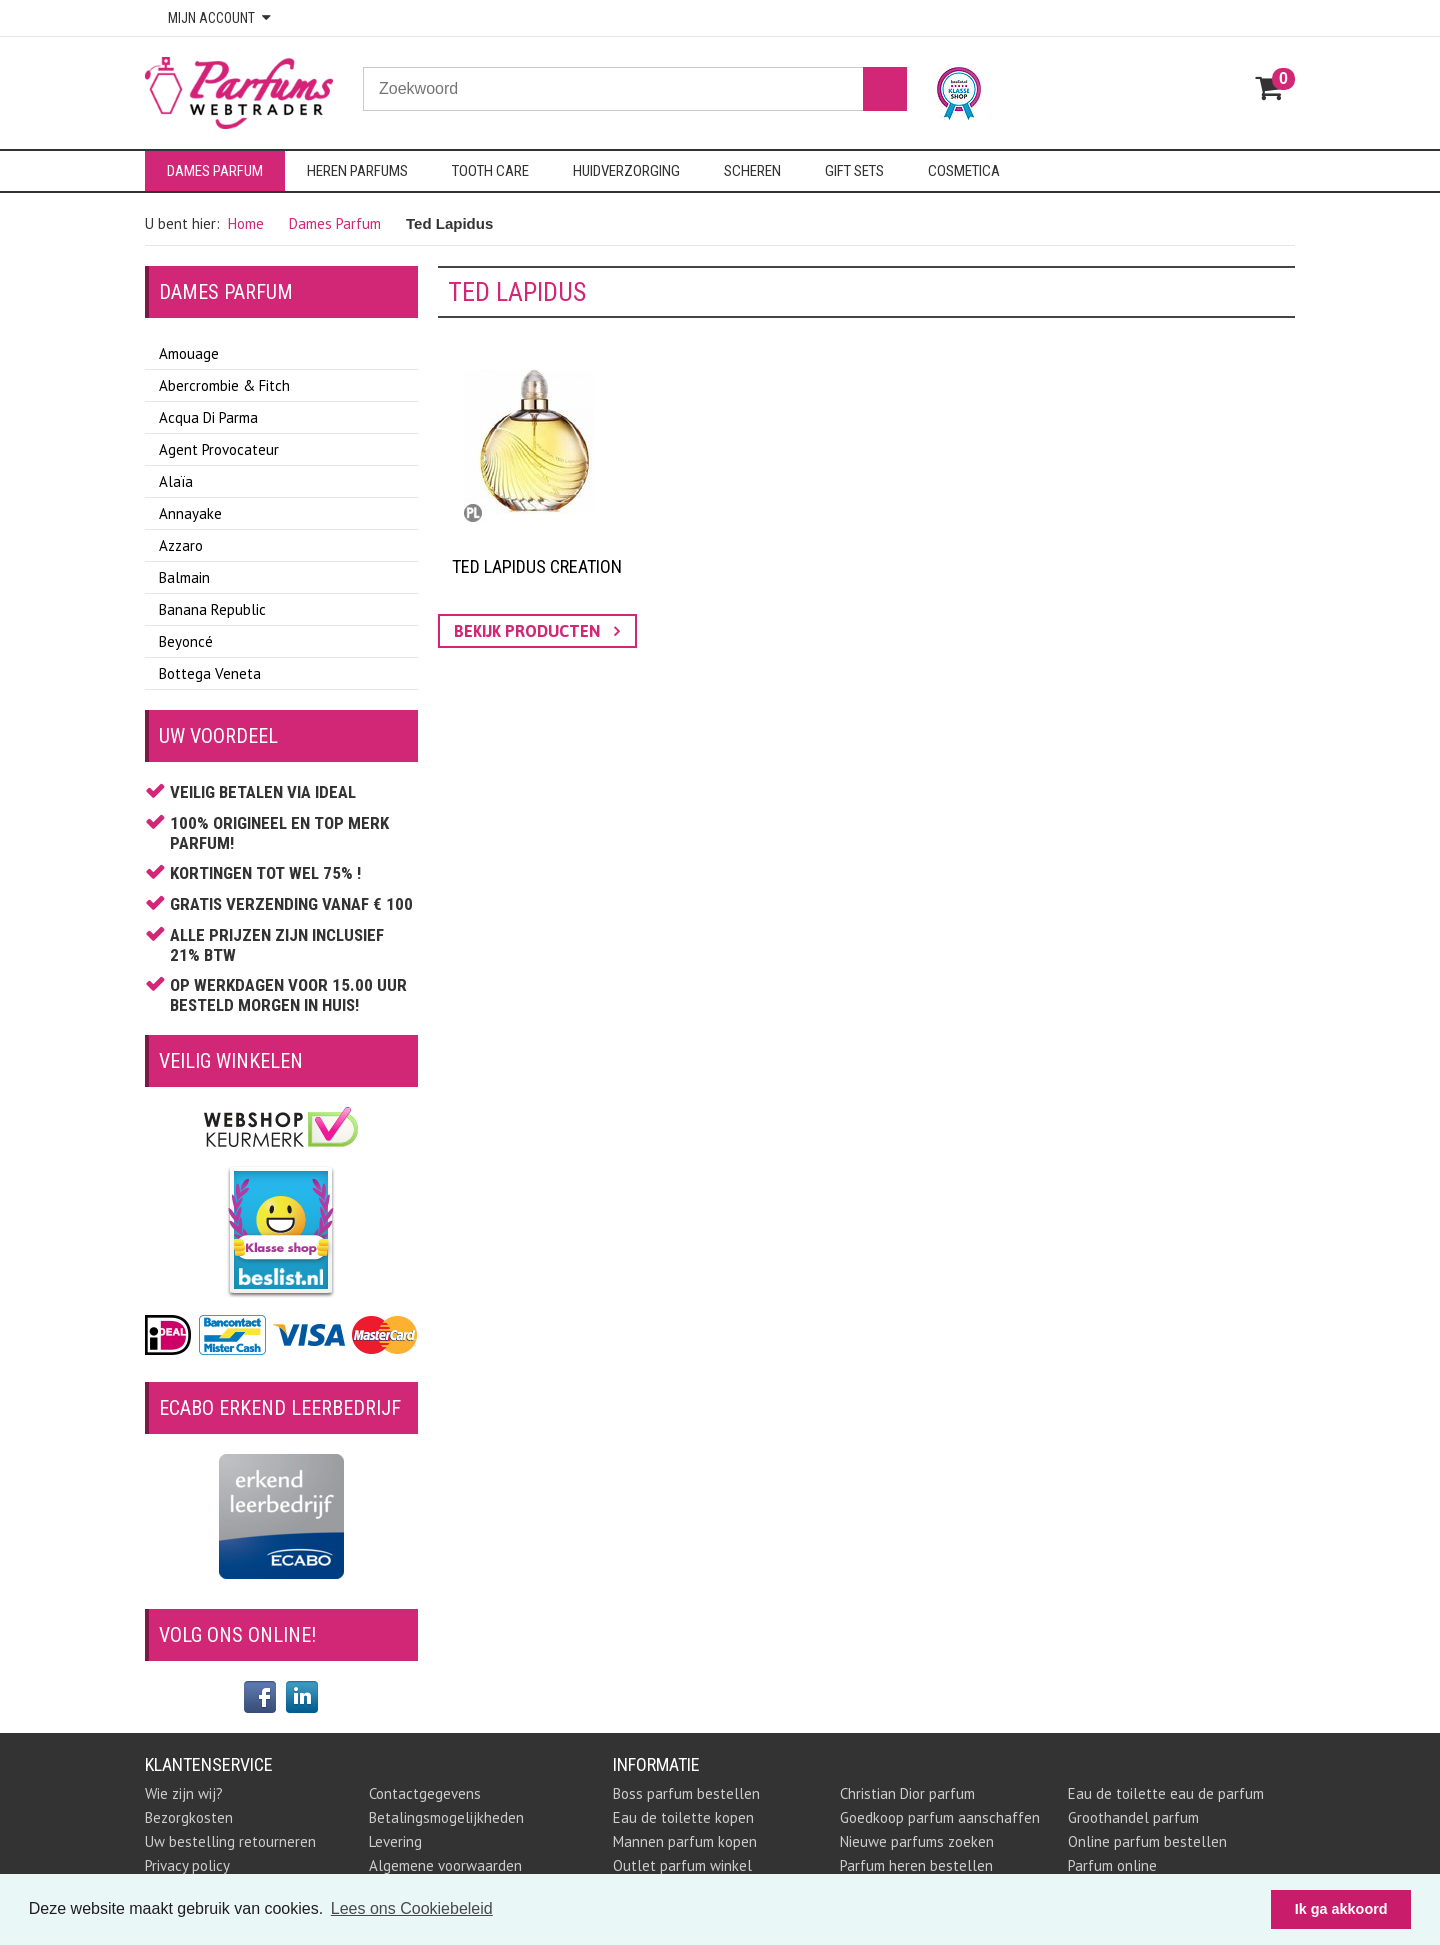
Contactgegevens (425, 1793)
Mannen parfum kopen (685, 1841)
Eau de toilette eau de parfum (1166, 1793)
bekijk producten (537, 631)
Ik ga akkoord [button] (1341, 1909)
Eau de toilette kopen (683, 1817)
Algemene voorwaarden (445, 1865)
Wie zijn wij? (184, 1793)
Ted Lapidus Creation (537, 566)
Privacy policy (187, 1865)
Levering (395, 1841)
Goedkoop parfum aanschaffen (940, 1817)
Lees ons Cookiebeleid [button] (412, 1908)
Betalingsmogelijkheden (446, 1817)
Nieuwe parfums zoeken (917, 1841)
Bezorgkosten (189, 1817)
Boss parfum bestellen (686, 1793)
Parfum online (1112, 1865)
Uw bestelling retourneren (230, 1841)
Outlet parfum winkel (682, 1865)
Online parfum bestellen (1147, 1841)
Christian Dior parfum (907, 1793)
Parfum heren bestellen (916, 1865)
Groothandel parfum (1133, 1817)
